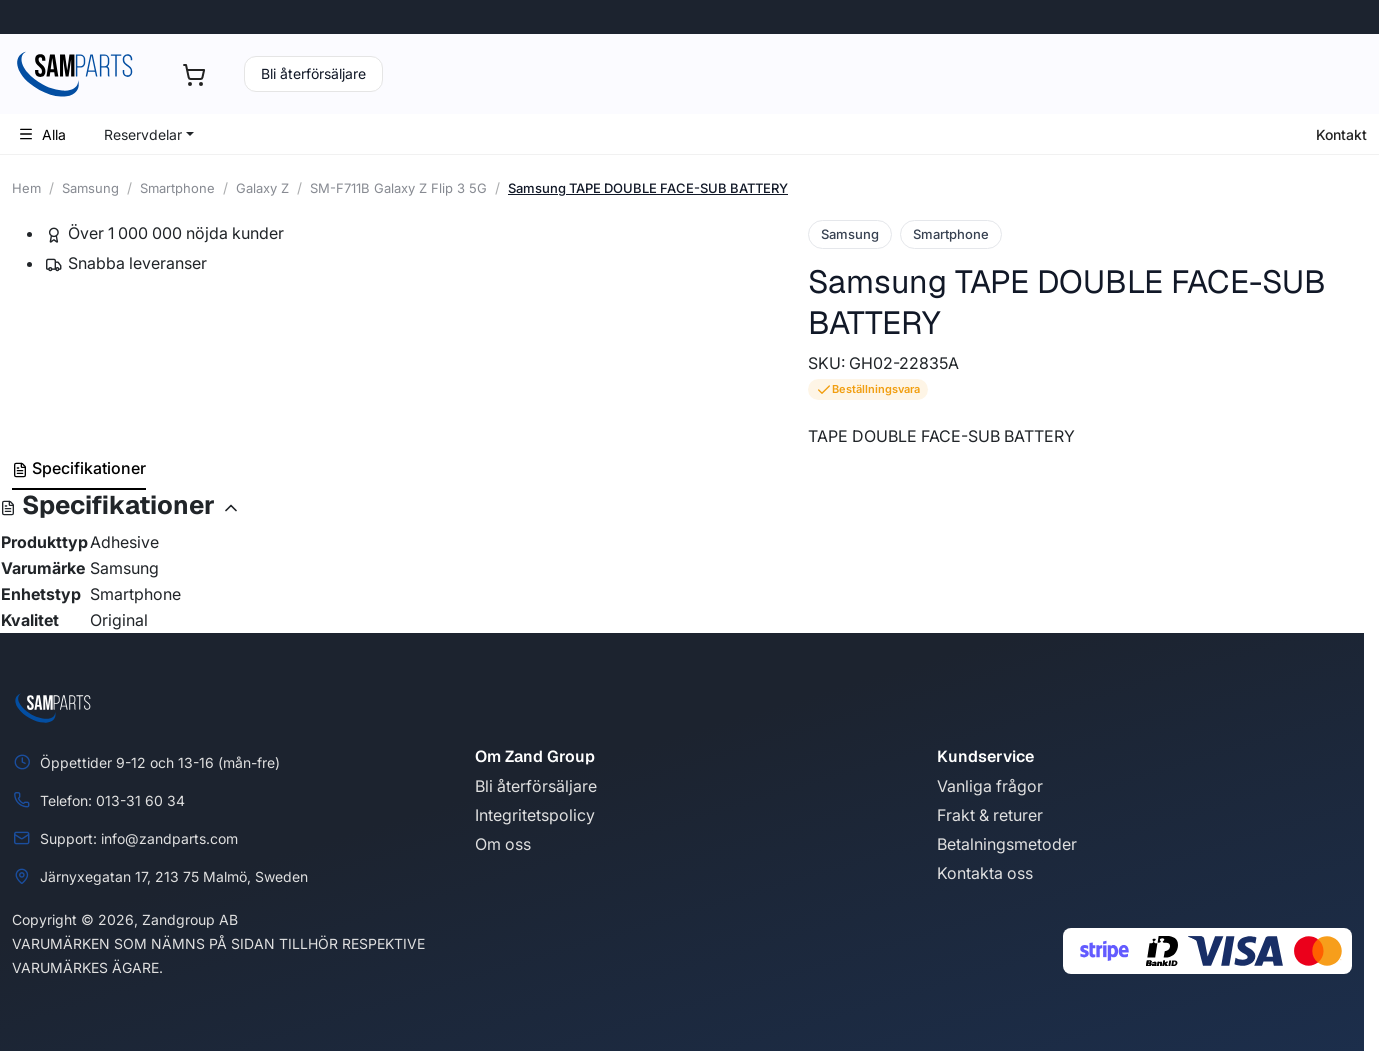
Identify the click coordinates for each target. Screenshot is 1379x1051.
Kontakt (1341, 134)
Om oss (503, 844)
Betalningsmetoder (1007, 844)
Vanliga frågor (990, 786)
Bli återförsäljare (313, 73)
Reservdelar (143, 134)
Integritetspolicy (535, 815)
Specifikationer (79, 468)
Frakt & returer (990, 815)
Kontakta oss (985, 873)
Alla (42, 134)
